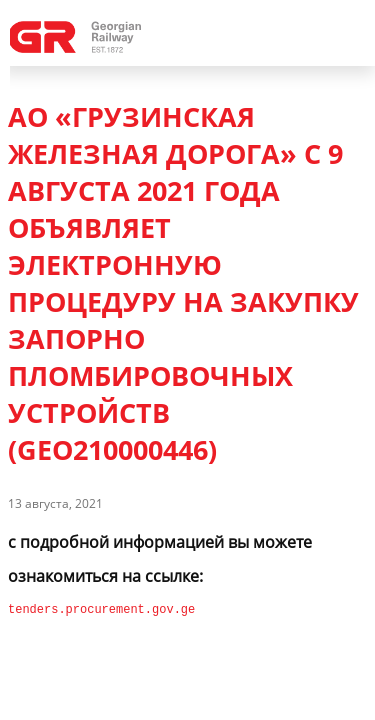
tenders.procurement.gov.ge (101, 609)
